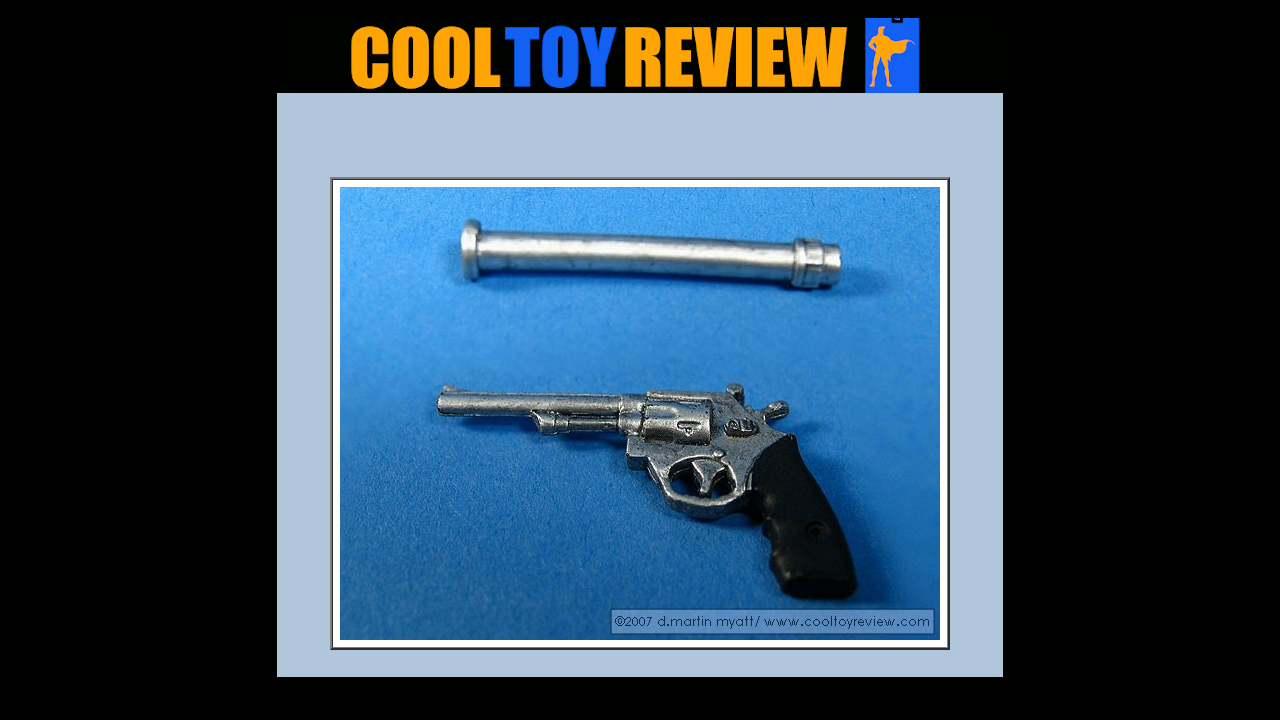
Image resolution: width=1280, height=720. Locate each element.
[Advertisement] (640, 141)
